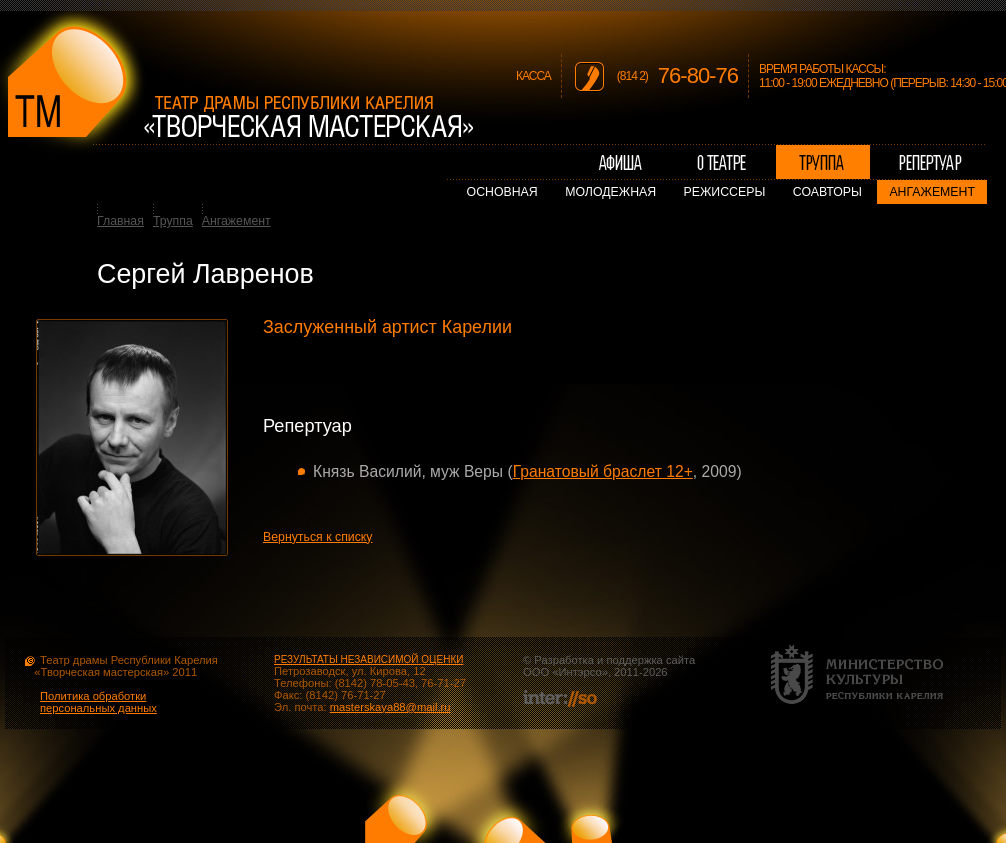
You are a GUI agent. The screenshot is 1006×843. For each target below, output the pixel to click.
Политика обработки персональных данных (98, 702)
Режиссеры (725, 192)
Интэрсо (579, 672)
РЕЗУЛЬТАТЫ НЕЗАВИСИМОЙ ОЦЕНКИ (368, 659)
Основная (502, 192)
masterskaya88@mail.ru (390, 707)
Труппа (173, 221)
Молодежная (610, 192)
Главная (120, 221)
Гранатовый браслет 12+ (603, 471)
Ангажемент (932, 192)
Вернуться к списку (318, 537)
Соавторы (827, 192)
